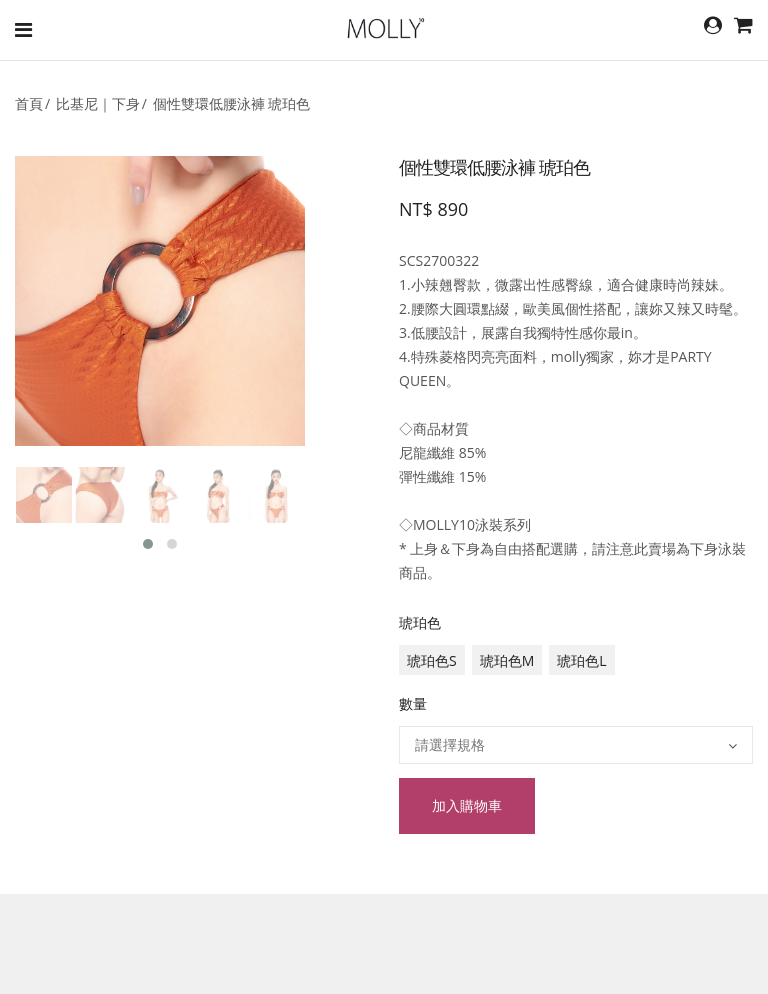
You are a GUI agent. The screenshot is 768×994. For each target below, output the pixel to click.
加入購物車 (467, 805)
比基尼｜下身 (98, 103)
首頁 (29, 103)
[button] (148, 544)
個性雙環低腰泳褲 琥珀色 (232, 103)
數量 (413, 703)
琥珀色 (420, 622)
